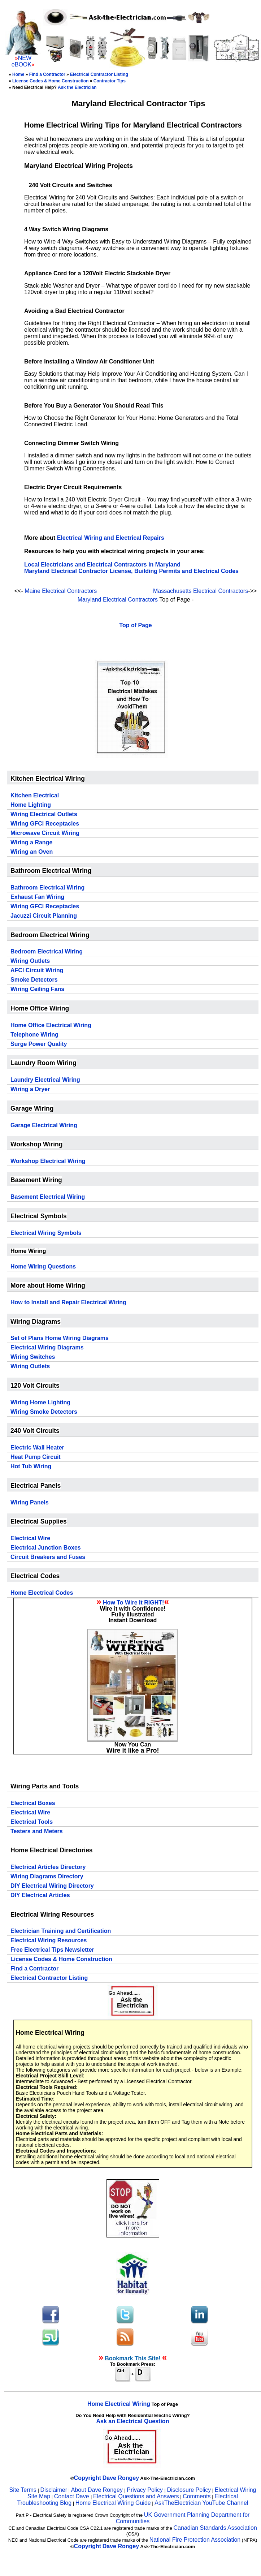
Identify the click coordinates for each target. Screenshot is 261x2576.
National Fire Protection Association (195, 2540)
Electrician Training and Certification (60, 1931)
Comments (196, 2496)
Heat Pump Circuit (35, 1457)
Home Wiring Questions (43, 1266)
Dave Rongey (121, 2478)
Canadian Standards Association (215, 2528)
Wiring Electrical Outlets (43, 814)
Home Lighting (30, 805)
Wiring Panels (29, 1502)
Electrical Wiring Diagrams (47, 1347)
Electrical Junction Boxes (45, 1548)
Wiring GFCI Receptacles (44, 823)
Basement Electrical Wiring (47, 1197)
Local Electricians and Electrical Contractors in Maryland (102, 564)
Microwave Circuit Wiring (44, 833)
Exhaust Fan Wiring (37, 897)
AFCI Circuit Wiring (37, 970)
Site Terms (22, 2490)
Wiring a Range (31, 842)
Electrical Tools (31, 1822)
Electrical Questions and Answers (136, 2496)
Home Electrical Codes (41, 1593)
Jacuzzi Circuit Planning (43, 916)
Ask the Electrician (77, 87)
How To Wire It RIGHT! (133, 1602)
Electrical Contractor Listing (99, 74)
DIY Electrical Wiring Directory (52, 1886)
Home (18, 74)
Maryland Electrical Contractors (118, 599)
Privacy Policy (145, 2490)
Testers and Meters (36, 1831)
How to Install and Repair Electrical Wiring (68, 1302)
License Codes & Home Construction (50, 80)
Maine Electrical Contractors (61, 591)
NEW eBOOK (21, 61)
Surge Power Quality (38, 1044)
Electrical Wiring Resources (48, 1940)
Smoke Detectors (34, 980)
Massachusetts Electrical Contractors (200, 591)
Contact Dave (72, 2496)
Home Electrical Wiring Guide (113, 2503)
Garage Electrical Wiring (43, 1125)
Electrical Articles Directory (48, 1867)
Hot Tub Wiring (30, 1466)
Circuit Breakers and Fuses (47, 1557)
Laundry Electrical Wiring (45, 1080)
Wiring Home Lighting (40, 1402)
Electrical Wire (30, 1538)
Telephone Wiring (34, 1034)
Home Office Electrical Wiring (50, 1025)
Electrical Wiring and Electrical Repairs (110, 538)
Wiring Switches (32, 1357)
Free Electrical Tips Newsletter (52, 1950)
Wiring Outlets (30, 961)
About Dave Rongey (98, 2490)
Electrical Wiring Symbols (45, 1233)
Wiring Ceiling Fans (37, 989)
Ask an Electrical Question (132, 2421)
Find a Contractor (47, 74)
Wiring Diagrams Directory (46, 1876)
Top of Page (135, 625)
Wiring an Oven (31, 852)
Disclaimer (53, 2490)
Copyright (87, 2478)
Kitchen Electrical (34, 795)
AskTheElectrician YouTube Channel (201, 2503)
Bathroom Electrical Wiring (47, 887)
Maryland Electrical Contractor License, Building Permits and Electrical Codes (131, 571)
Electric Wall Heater (37, 1447)
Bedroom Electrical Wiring (46, 951)
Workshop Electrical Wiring (48, 1161)
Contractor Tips (109, 80)
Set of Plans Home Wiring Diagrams (59, 1338)
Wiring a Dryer (30, 1089)
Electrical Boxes (32, 1803)
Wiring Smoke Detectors (43, 1412)
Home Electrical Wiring (118, 2404)
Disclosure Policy (189, 2490)
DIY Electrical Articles (40, 1895)
